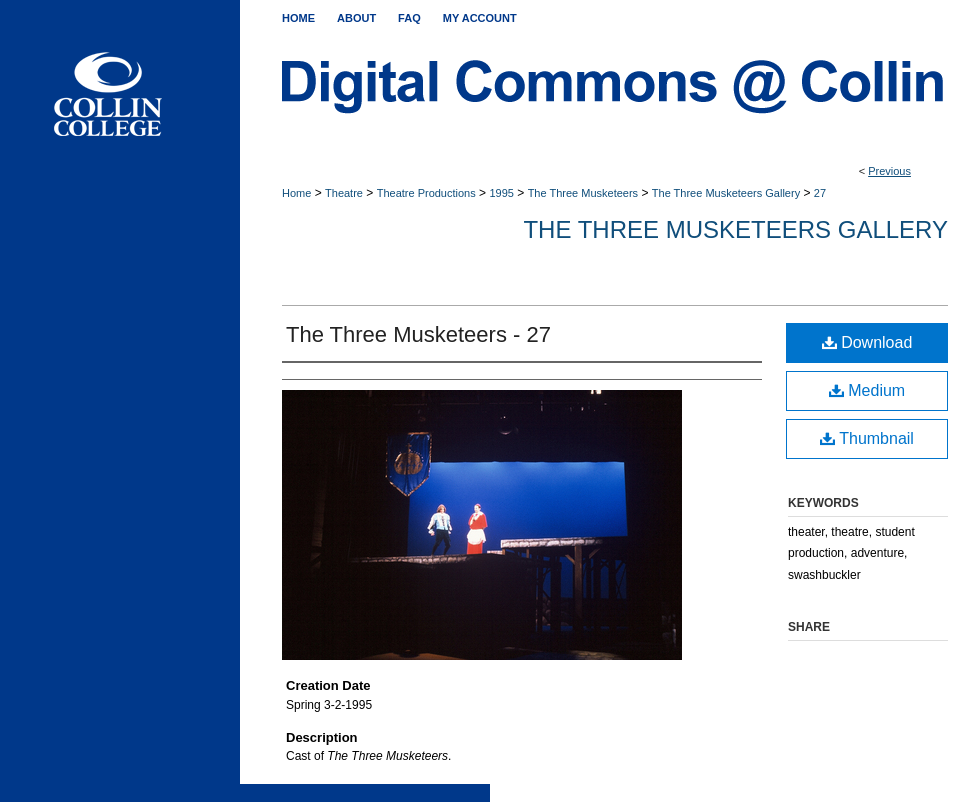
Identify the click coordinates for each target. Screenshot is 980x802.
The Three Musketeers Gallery (726, 193)
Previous (889, 171)
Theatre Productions (426, 193)
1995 (501, 193)
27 (820, 193)
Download (867, 342)
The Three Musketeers (583, 193)
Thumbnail (867, 438)
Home (296, 193)
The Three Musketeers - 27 (418, 334)
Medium (867, 390)
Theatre (344, 193)
